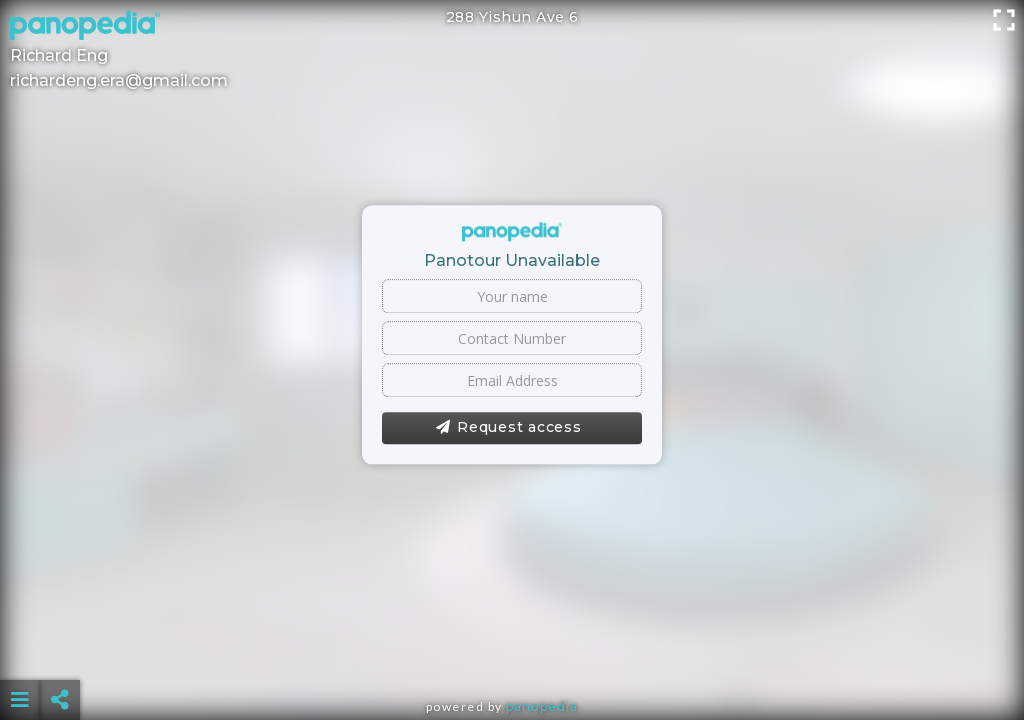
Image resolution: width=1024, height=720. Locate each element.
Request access (508, 428)
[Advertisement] (512, 650)
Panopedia (542, 706)
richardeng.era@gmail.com (119, 80)
